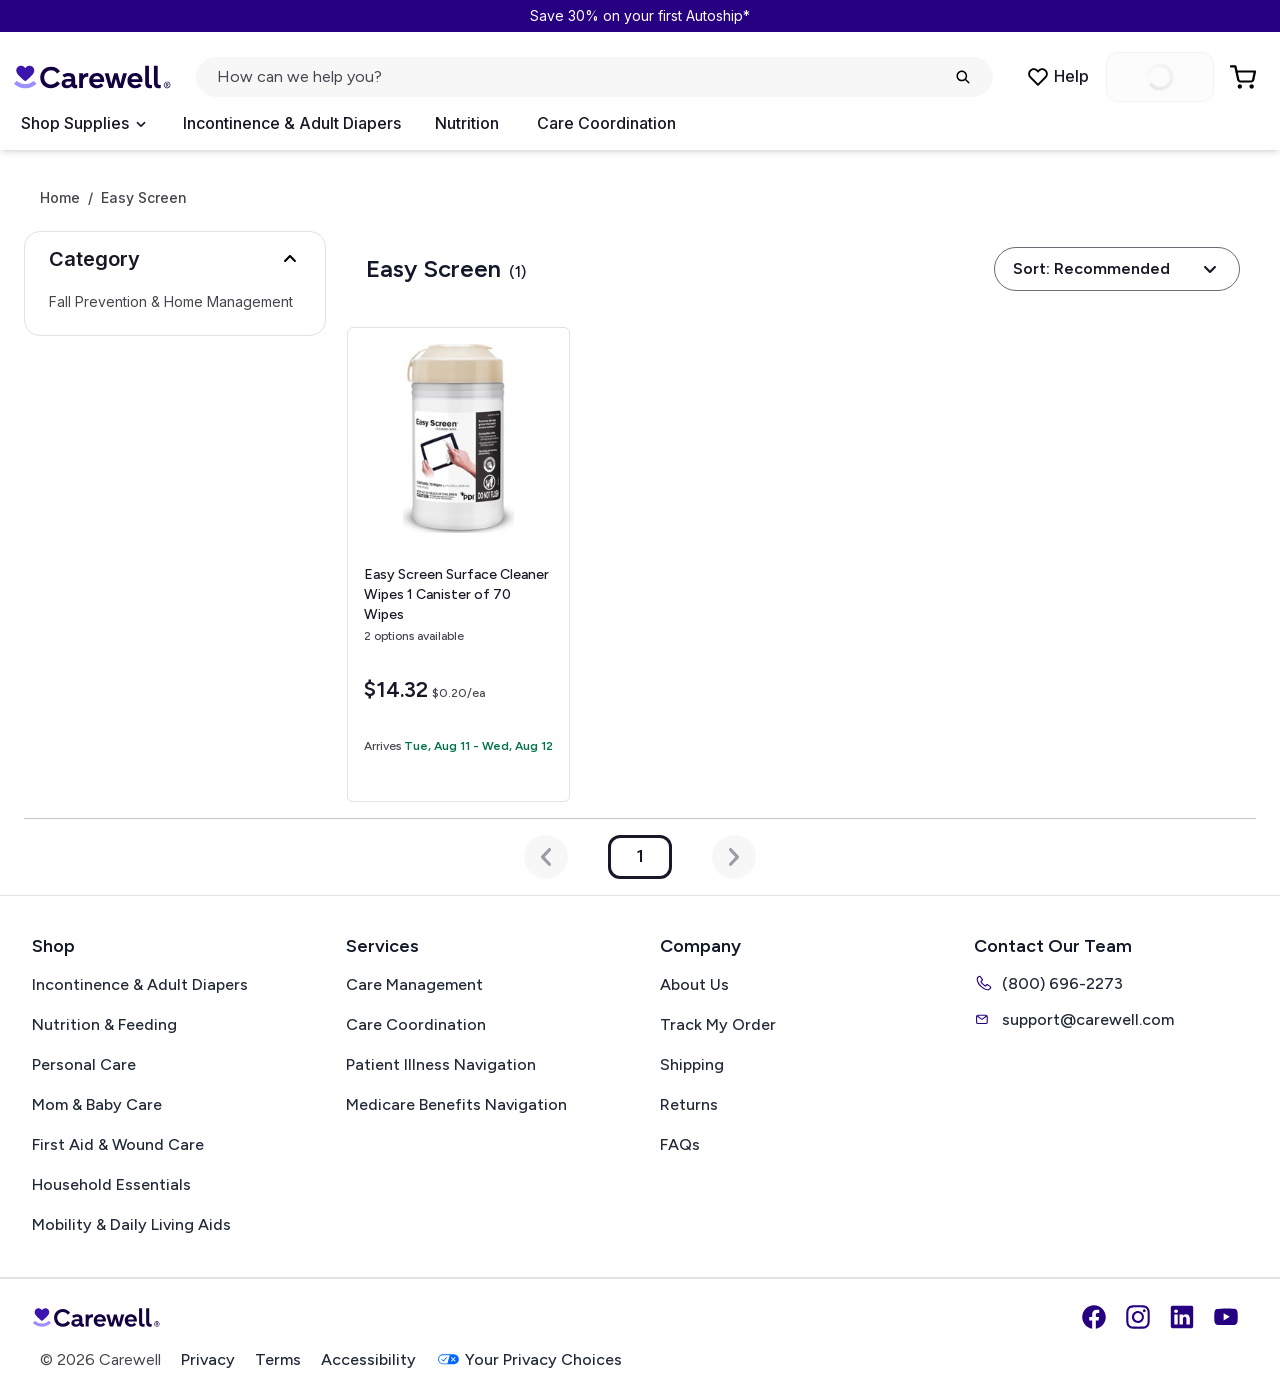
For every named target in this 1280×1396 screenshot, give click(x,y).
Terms (278, 1359)
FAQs (680, 1144)
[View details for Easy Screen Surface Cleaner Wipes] (458, 564)
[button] (175, 259)
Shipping (692, 1064)
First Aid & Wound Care (118, 1144)
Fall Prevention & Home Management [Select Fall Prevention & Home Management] (171, 302)
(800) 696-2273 (1048, 983)
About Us (694, 984)
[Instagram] (1138, 1317)
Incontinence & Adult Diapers (292, 123)
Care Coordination (606, 123)
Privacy (208, 1359)
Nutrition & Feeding (104, 1024)
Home (60, 198)
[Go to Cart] (1245, 77)
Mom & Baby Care (97, 1104)
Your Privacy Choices (529, 1359)
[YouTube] (1226, 1317)
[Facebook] (1094, 1317)
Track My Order (718, 1024)
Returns (689, 1104)
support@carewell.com (1074, 1019)
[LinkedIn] (1182, 1317)
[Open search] (594, 77)
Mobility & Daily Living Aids (131, 1224)
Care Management (414, 984)
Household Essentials (111, 1184)
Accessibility (368, 1359)
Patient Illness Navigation (441, 1064)
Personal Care (84, 1064)
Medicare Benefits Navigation (456, 1104)
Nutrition (467, 123)
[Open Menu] (83, 124)
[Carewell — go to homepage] (92, 77)
